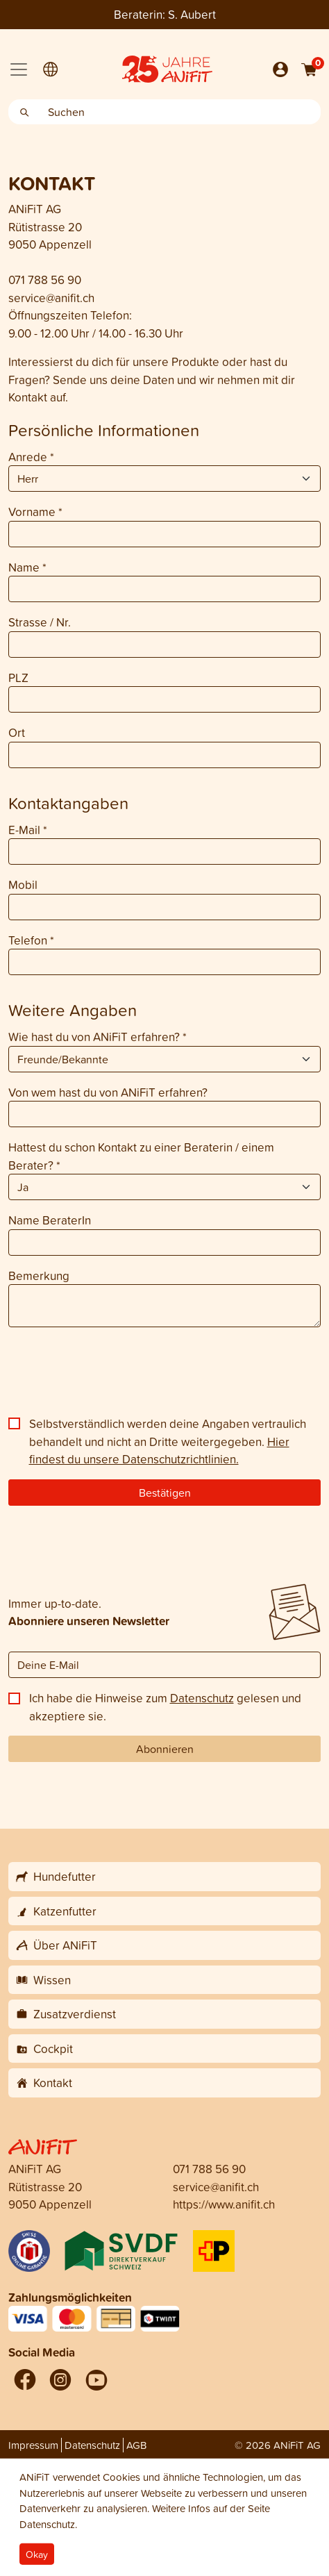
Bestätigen (165, 1492)
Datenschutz (202, 1698)
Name (27, 567)
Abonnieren (165, 1748)
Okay (37, 2554)
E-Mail (27, 830)
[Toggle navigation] (18, 69)
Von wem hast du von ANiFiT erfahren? (108, 1092)
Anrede (31, 457)
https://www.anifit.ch (224, 2204)
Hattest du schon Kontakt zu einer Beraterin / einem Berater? (141, 1156)
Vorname (35, 512)
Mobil (22, 884)
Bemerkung (38, 1275)
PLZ (18, 677)
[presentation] (113, 1376)
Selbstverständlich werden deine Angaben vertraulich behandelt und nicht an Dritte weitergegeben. (167, 1441)
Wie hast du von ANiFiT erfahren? (97, 1037)
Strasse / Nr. (39, 622)
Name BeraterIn (49, 1220)
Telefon (31, 940)
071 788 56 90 (44, 280)
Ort (16, 732)
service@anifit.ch (51, 298)
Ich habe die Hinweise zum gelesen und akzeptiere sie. (165, 1707)
